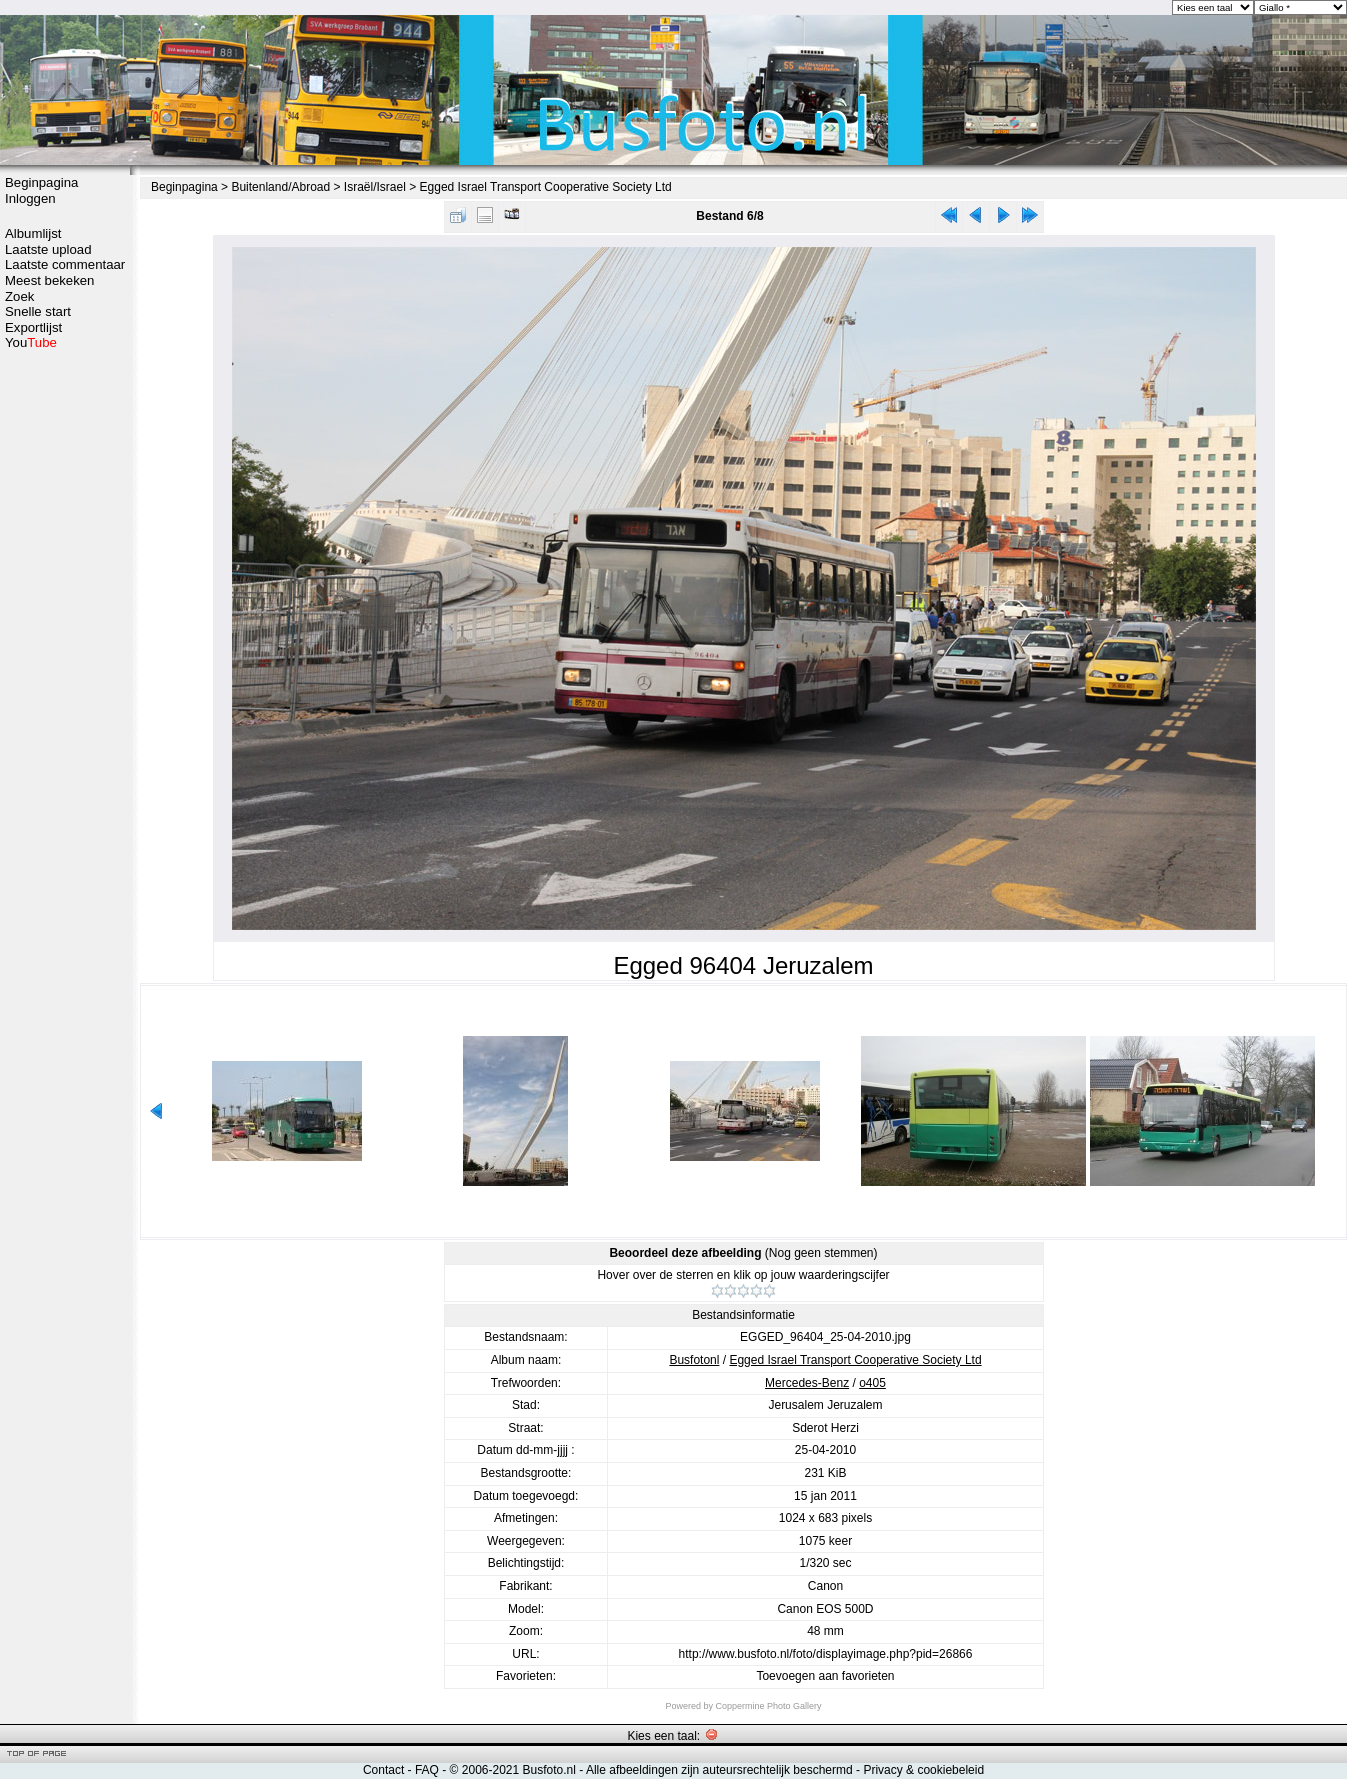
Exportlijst (33, 327)
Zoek (19, 296)
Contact (383, 1770)
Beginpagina (41, 182)
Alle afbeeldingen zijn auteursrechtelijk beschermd (719, 1770)
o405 (872, 1383)
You (31, 342)
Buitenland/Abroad (280, 187)
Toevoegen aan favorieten (825, 1676)
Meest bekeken (49, 280)
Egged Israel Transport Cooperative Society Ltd (546, 187)
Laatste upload (48, 249)
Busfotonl (694, 1360)
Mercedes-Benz (807, 1383)
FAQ (427, 1770)
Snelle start (38, 311)
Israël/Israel (375, 187)
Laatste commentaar (65, 264)
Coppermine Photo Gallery (768, 1706)
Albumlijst (33, 233)
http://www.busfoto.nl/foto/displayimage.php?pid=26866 (826, 1654)
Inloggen (30, 198)
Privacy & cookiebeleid (923, 1770)
